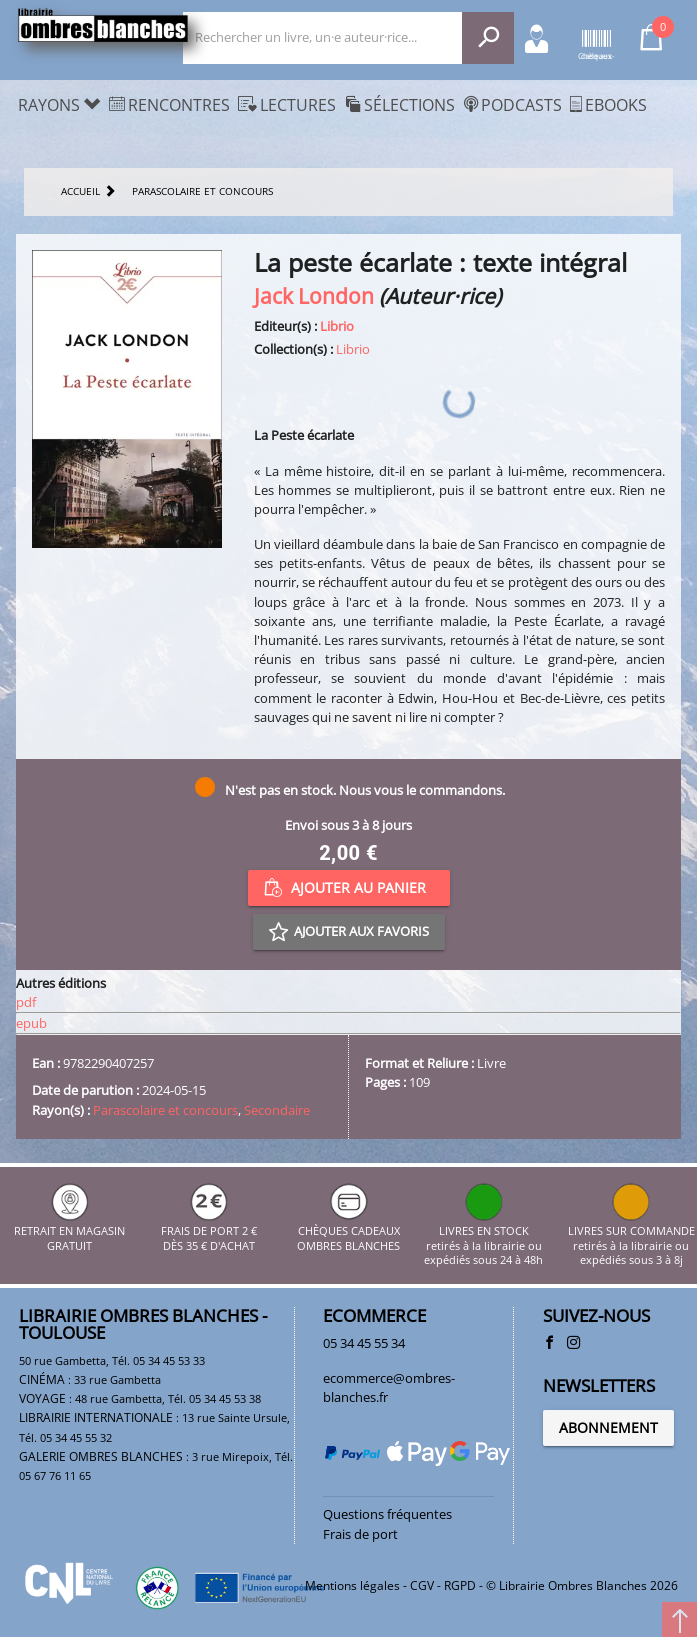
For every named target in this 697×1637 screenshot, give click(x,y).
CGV (422, 1585)
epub (31, 1023)
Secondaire (277, 1110)
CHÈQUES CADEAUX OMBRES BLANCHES (348, 1231)
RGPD (460, 1585)
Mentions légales (352, 1585)
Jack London (314, 295)
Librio (337, 326)
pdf (26, 1002)
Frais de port (360, 1534)
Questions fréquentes (387, 1514)
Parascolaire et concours (165, 1110)
